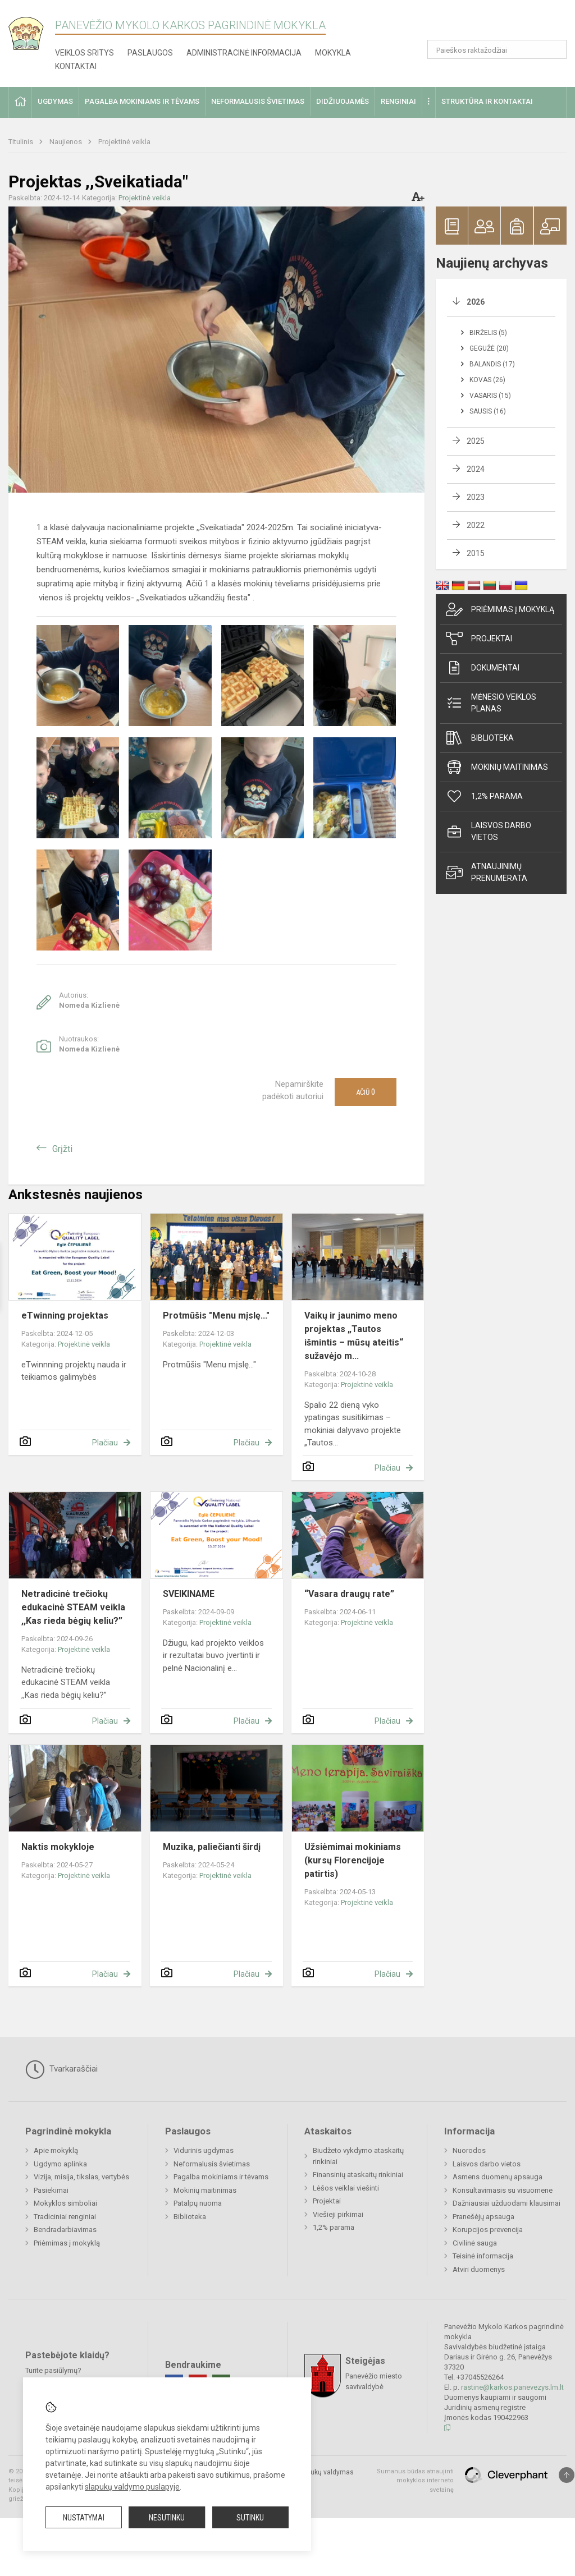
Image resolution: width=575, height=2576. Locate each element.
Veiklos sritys (84, 52)
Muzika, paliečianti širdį (212, 1847)
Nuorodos (469, 2150)
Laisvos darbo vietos (488, 831)
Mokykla (333, 52)
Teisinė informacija (483, 2256)
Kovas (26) (487, 380)
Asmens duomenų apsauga (497, 2177)
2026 (476, 301)
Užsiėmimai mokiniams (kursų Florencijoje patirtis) (352, 1860)
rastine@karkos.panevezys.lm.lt (512, 2387)
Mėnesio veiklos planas (491, 702)
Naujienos (66, 141)
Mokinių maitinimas (497, 767)
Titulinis (21, 141)
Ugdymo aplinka (60, 2164)
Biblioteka (480, 738)
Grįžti (62, 1149)
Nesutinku (167, 2517)
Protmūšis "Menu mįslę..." (216, 1315)
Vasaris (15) (490, 396)
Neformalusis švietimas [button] (257, 101)
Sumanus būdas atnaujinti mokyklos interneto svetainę (415, 2481)
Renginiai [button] (398, 101)
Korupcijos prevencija (488, 2229)
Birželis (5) (488, 333)
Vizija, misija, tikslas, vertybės (81, 2177)
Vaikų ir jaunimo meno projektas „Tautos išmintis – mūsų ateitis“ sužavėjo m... (353, 1335)
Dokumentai (482, 667)
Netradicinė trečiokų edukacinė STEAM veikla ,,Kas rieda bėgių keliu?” (73, 1607)
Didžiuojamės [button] (342, 101)
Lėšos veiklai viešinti (346, 2188)
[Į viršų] (566, 2475)
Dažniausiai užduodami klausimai (506, 2203)
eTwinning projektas (64, 1315)
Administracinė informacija (244, 52)
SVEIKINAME (189, 1593)
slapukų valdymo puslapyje (132, 2486)
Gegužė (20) (489, 348)
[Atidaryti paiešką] (554, 49)
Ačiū (365, 1092)
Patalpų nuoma (198, 2203)
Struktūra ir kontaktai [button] (487, 101)
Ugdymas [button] (55, 101)
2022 (476, 525)
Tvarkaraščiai (61, 2069)
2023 (476, 497)
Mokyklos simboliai (65, 2203)
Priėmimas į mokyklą (500, 609)
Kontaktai (76, 66)
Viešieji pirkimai (338, 2214)
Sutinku (250, 2517)
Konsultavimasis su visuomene (503, 2190)
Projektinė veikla (124, 141)
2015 (476, 553)
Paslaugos (150, 52)
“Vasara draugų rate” (349, 1593)
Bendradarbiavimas (65, 2229)
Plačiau (105, 1442)
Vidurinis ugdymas (204, 2150)
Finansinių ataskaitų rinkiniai (358, 2174)
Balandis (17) (492, 364)
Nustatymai (83, 2517)
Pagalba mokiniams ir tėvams (221, 2177)
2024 (476, 469)
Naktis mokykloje (57, 1847)
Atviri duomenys (479, 2269)
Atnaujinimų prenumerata (486, 872)
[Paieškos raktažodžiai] (497, 49)
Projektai (479, 638)
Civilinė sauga (475, 2243)
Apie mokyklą (56, 2150)
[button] (490, 23)
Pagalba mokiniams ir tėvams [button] (142, 101)
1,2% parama (484, 796)
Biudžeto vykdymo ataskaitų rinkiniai (358, 2156)
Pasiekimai (51, 2190)
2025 (476, 441)
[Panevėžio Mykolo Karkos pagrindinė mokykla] (31, 30)
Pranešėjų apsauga (483, 2216)
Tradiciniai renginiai (65, 2216)
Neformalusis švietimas (212, 2164)
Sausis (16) (487, 411)
